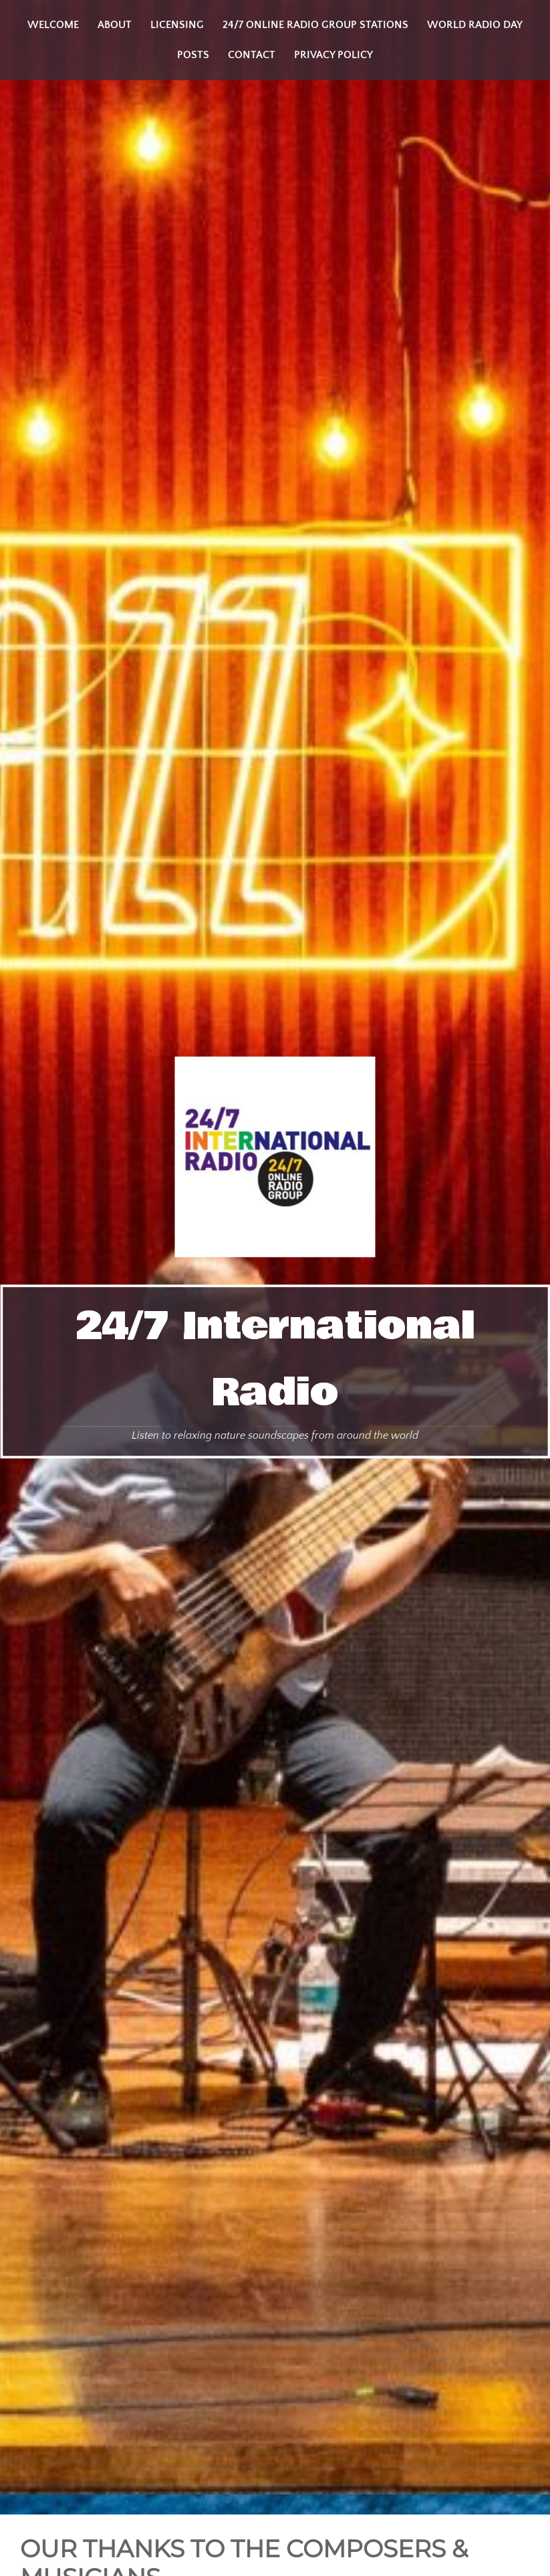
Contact (251, 55)
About (115, 25)
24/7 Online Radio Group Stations (315, 25)
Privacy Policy (333, 55)
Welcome (53, 25)
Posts (193, 55)
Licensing (177, 25)
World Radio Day (475, 25)
